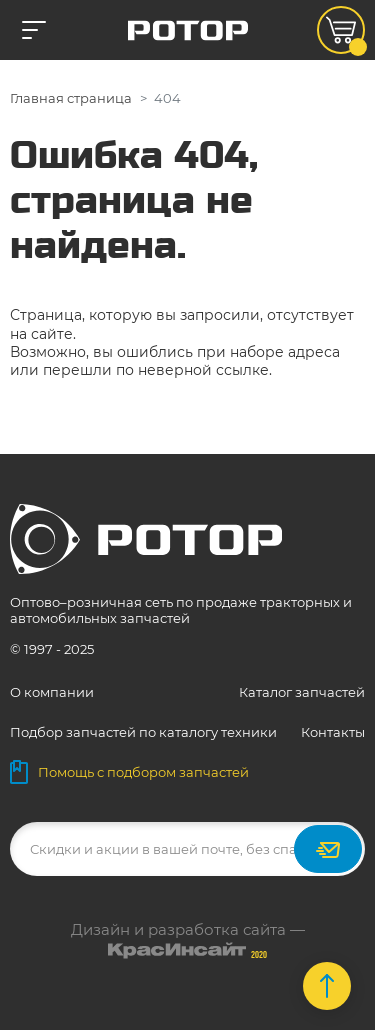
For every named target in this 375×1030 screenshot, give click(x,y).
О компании (52, 692)
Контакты (333, 732)
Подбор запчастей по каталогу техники (143, 732)
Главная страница (71, 98)
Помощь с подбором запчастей (129, 772)
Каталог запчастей (302, 692)
